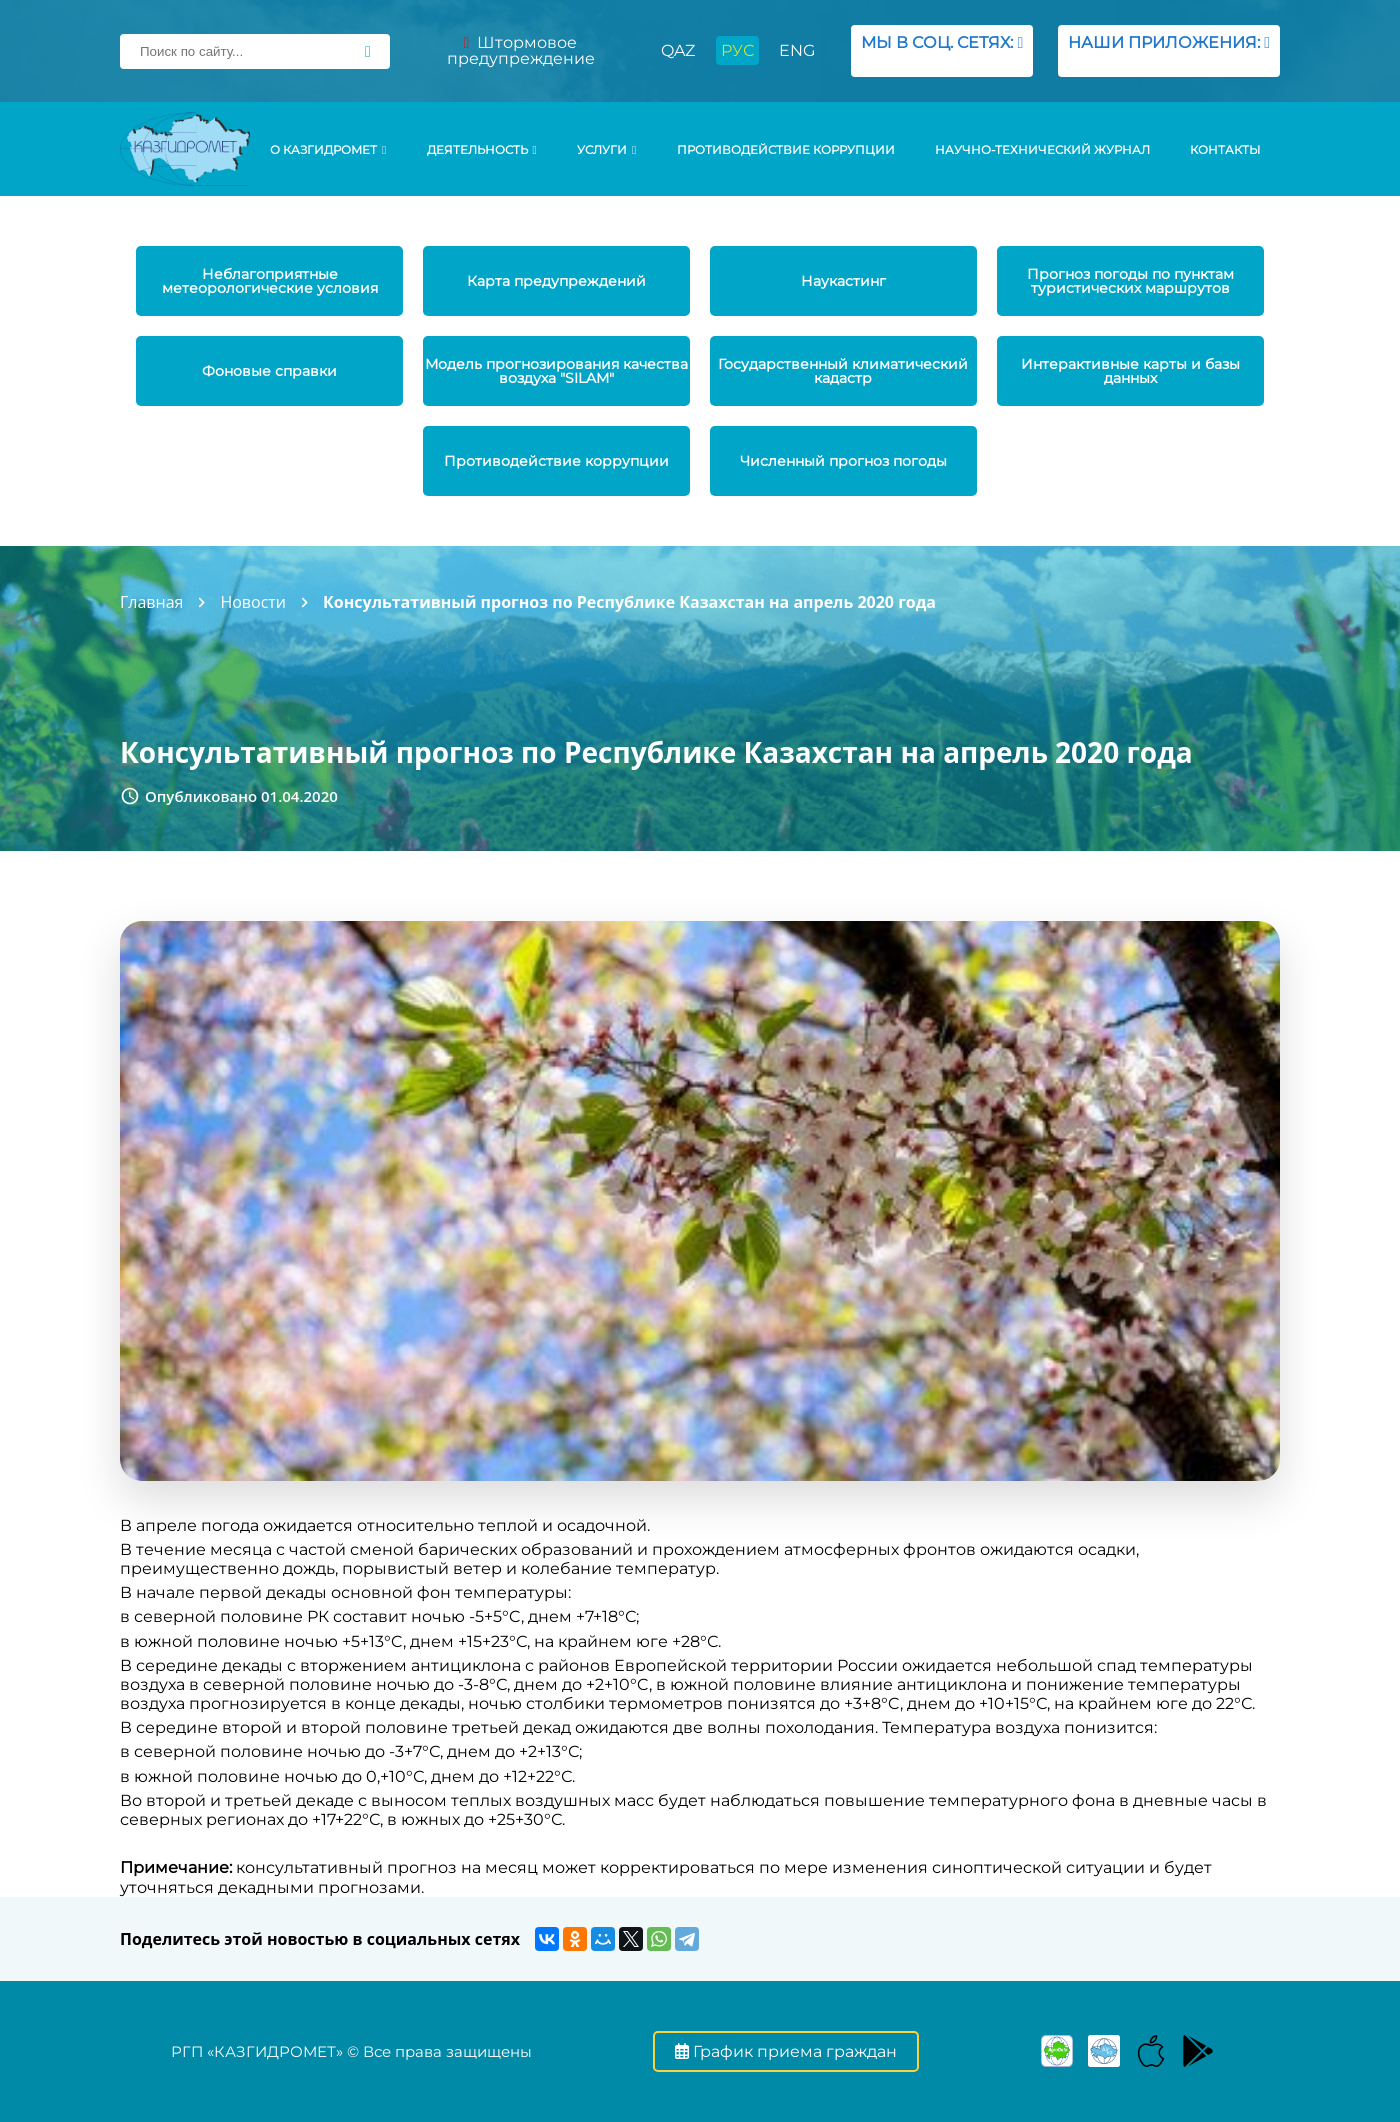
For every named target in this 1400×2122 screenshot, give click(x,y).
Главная (151, 602)
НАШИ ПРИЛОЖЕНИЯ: (1169, 50)
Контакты (1225, 150)
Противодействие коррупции (786, 150)
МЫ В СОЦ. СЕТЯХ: (942, 50)
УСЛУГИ (606, 150)
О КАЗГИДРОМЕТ (328, 150)
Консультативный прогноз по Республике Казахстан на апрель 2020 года (629, 602)
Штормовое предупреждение (521, 50)
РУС (737, 50)
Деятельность (482, 150)
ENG (797, 50)
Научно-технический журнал (1042, 150)
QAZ (678, 50)
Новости (253, 602)
